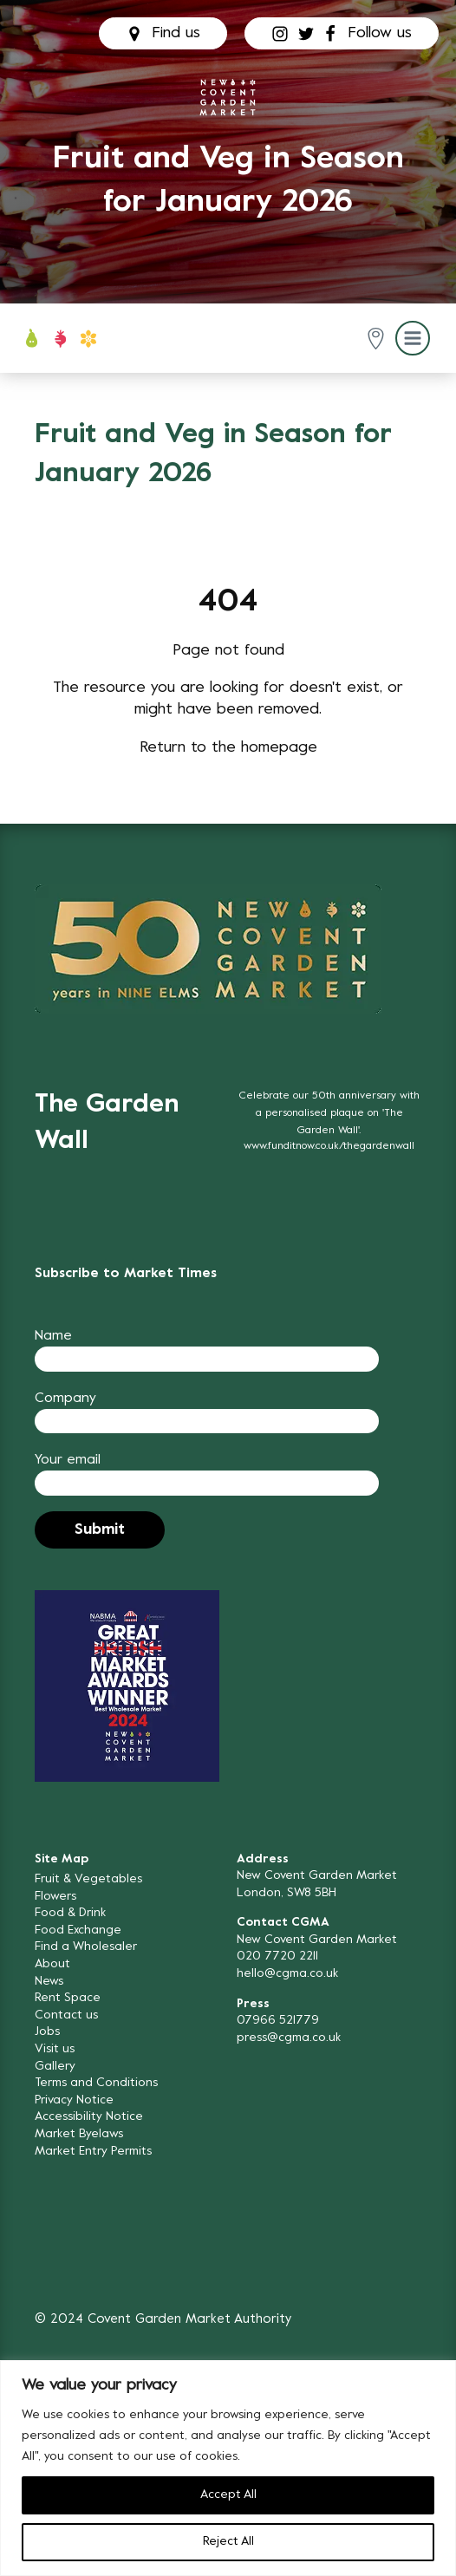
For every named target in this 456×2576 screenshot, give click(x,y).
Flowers (55, 1896)
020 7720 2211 (277, 1956)
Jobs (47, 2032)
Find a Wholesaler (86, 1947)
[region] (228, 2468)
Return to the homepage (228, 747)
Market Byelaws (79, 2134)
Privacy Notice (74, 2100)
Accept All (228, 2495)
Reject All (228, 2541)
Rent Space (68, 1998)
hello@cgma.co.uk (287, 1973)
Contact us (66, 2015)
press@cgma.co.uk (289, 2038)
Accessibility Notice (89, 2117)
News (49, 1981)
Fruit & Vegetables (88, 1879)
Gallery (55, 2066)
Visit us (55, 2049)
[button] (376, 338)
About (52, 1964)
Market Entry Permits (93, 2151)
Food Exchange (78, 1930)
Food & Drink (70, 1913)
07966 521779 (278, 2020)
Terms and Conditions (96, 2083)
